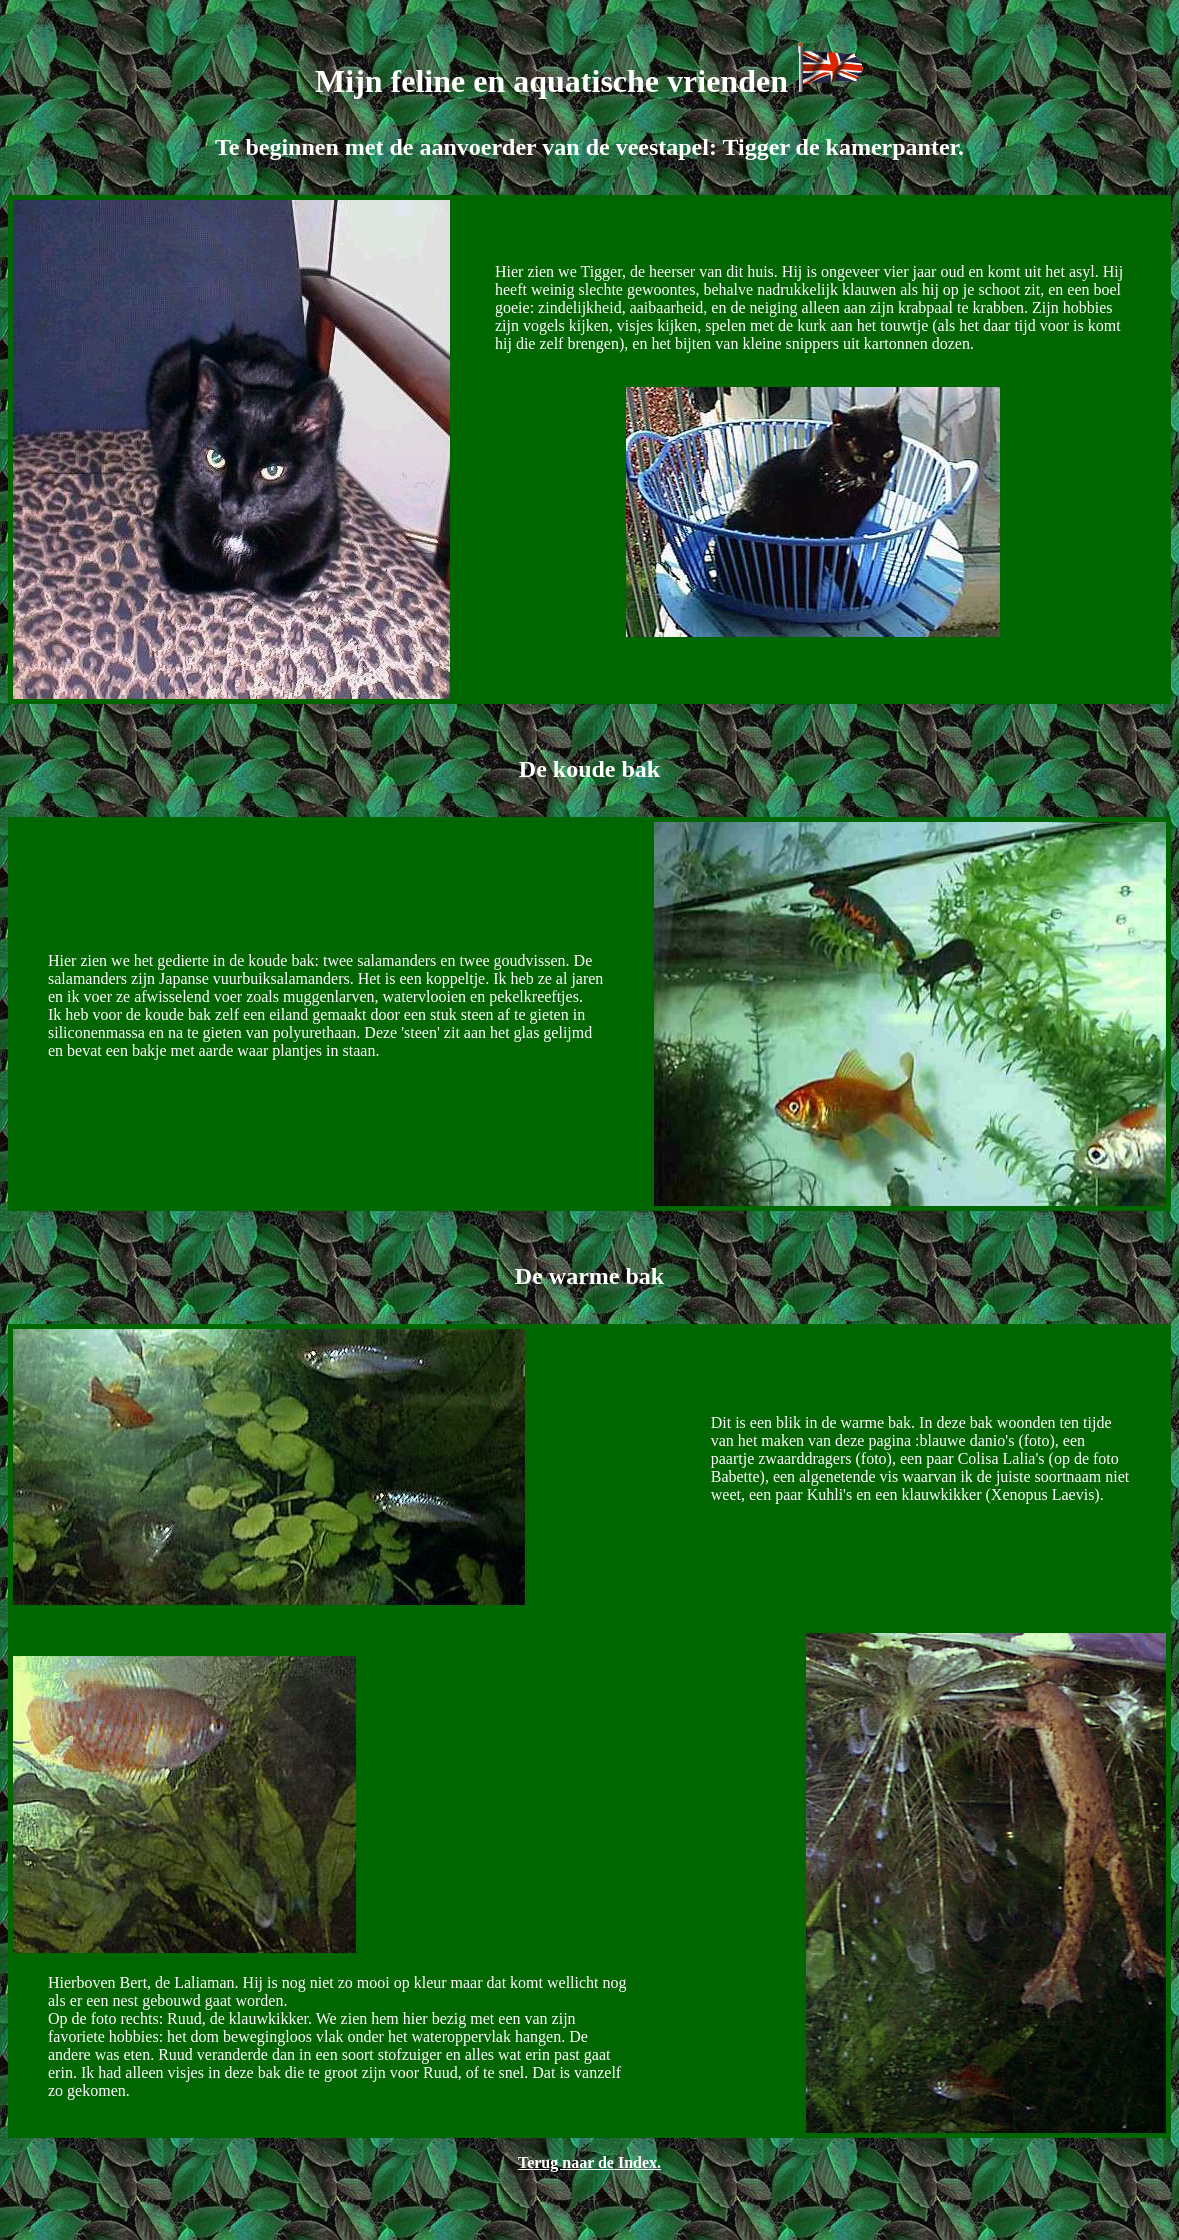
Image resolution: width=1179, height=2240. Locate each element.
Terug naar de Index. (589, 2162)
